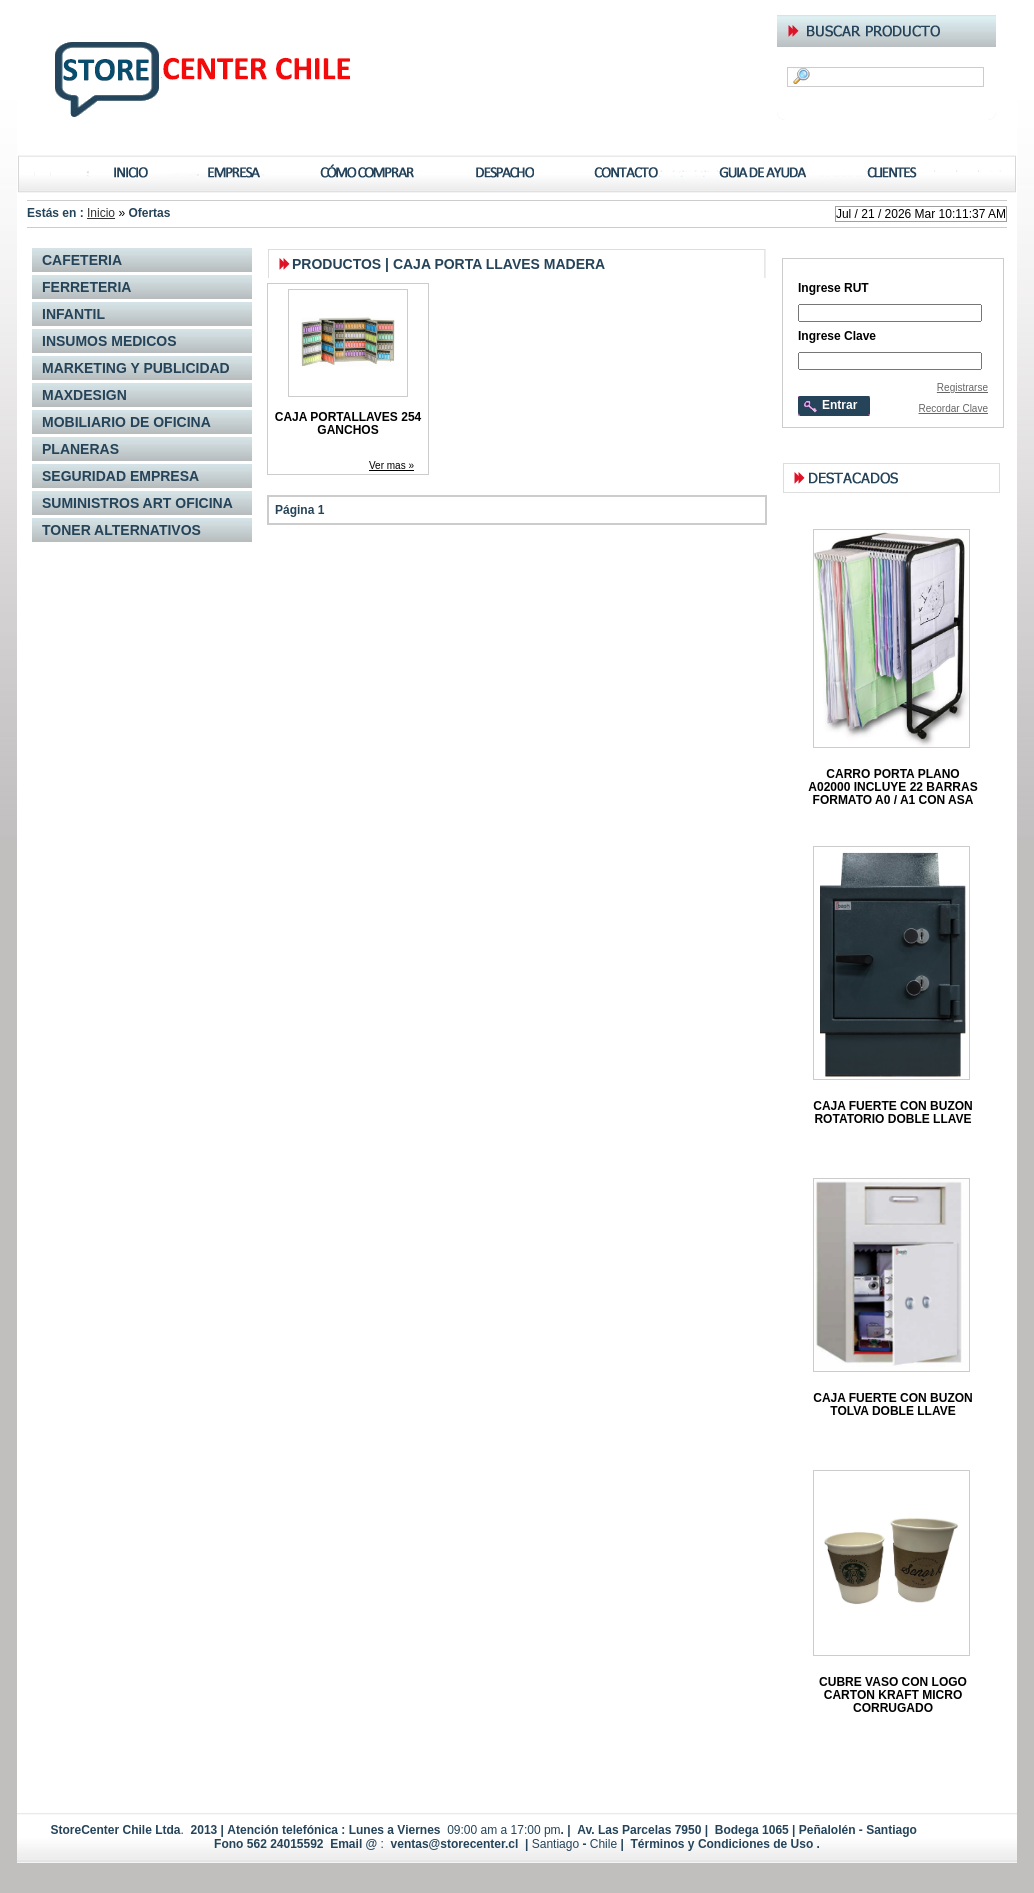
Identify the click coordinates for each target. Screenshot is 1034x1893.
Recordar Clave (953, 408)
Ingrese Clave (837, 335)
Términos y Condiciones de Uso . (723, 1844)
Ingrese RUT (833, 287)
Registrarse (962, 387)
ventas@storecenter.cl (455, 1844)
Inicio (101, 213)
